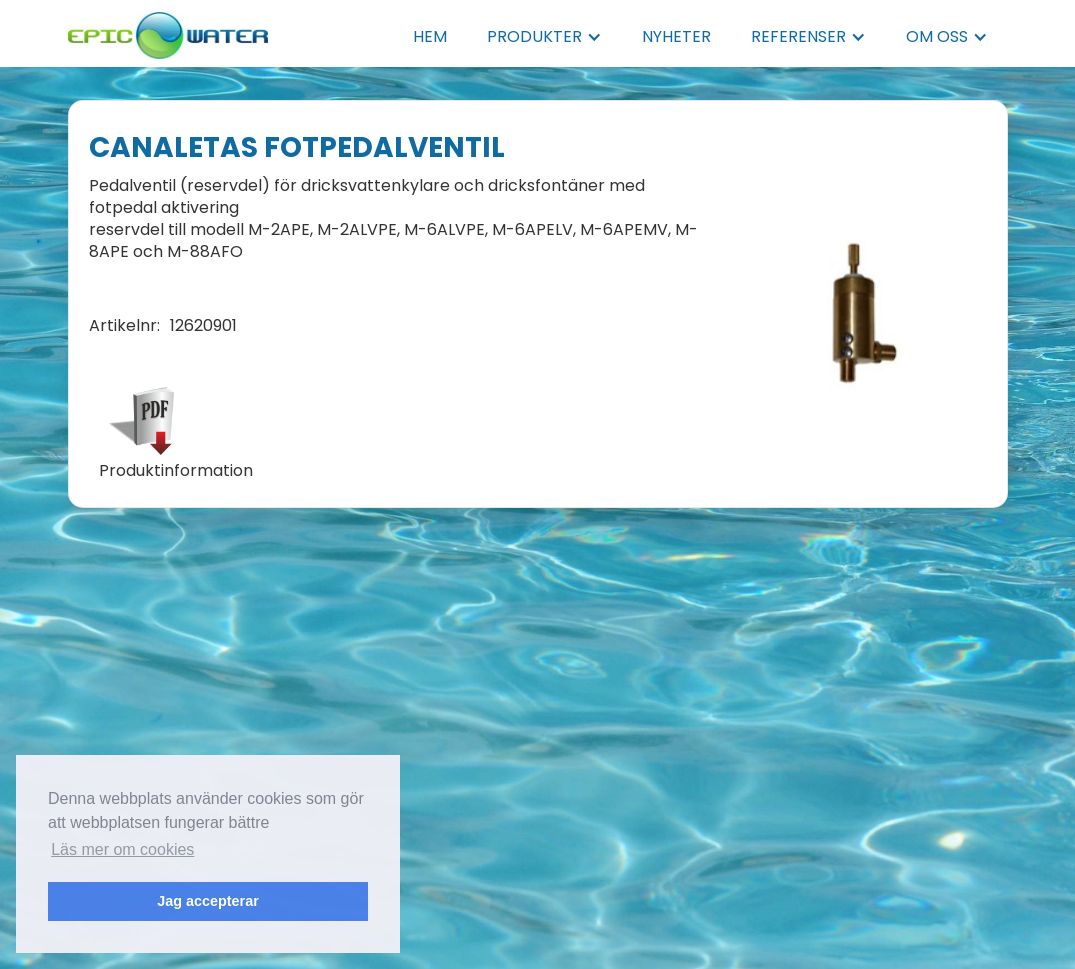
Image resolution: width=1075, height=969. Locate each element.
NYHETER (676, 36)
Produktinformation (176, 471)
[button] (544, 37)
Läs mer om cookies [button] (122, 849)
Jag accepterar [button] (208, 901)
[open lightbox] (859, 304)
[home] (168, 29)
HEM (430, 36)
